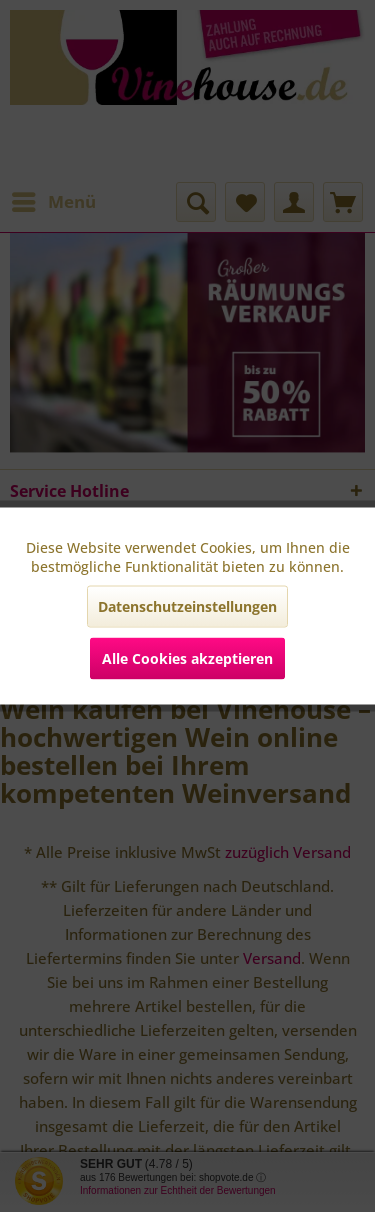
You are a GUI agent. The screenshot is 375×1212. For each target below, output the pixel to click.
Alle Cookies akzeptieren (187, 658)
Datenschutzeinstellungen (187, 606)
